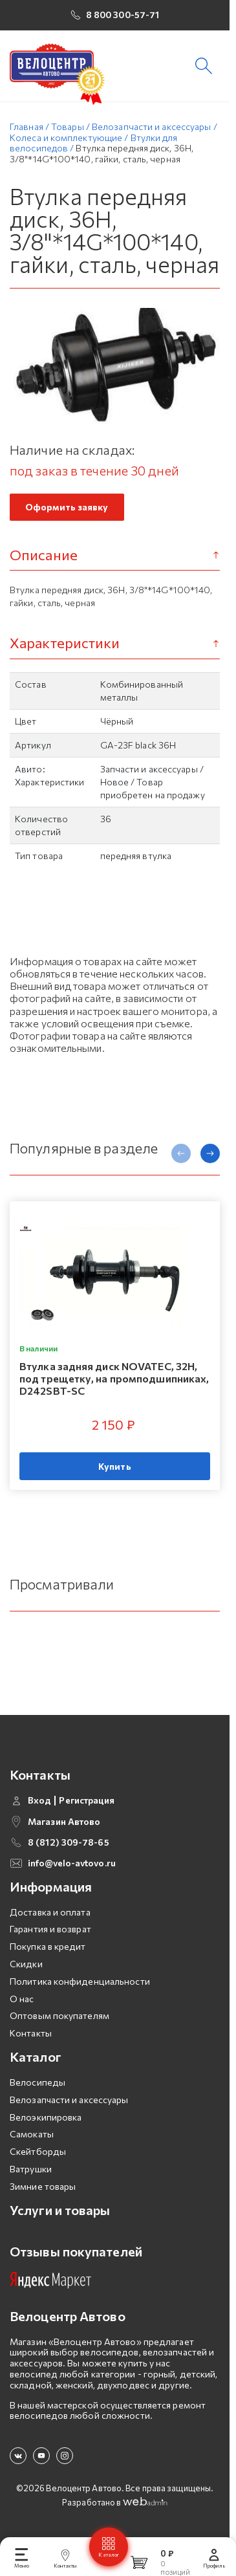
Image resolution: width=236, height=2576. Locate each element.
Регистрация (86, 1804)
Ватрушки (31, 2172)
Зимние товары (43, 2189)
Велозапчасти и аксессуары (69, 2102)
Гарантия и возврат (50, 1932)
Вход (39, 1804)
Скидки (26, 1967)
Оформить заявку (67, 510)
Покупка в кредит (48, 1950)
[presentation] (181, 1157)
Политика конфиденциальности (80, 1984)
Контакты (31, 2036)
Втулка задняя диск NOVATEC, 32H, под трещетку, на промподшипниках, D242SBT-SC (114, 1381)
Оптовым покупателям (59, 2019)
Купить (114, 1470)
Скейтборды (38, 2155)
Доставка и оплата (50, 1915)
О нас (22, 2001)
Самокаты (32, 2137)
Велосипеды (37, 2085)
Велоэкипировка (45, 2120)
